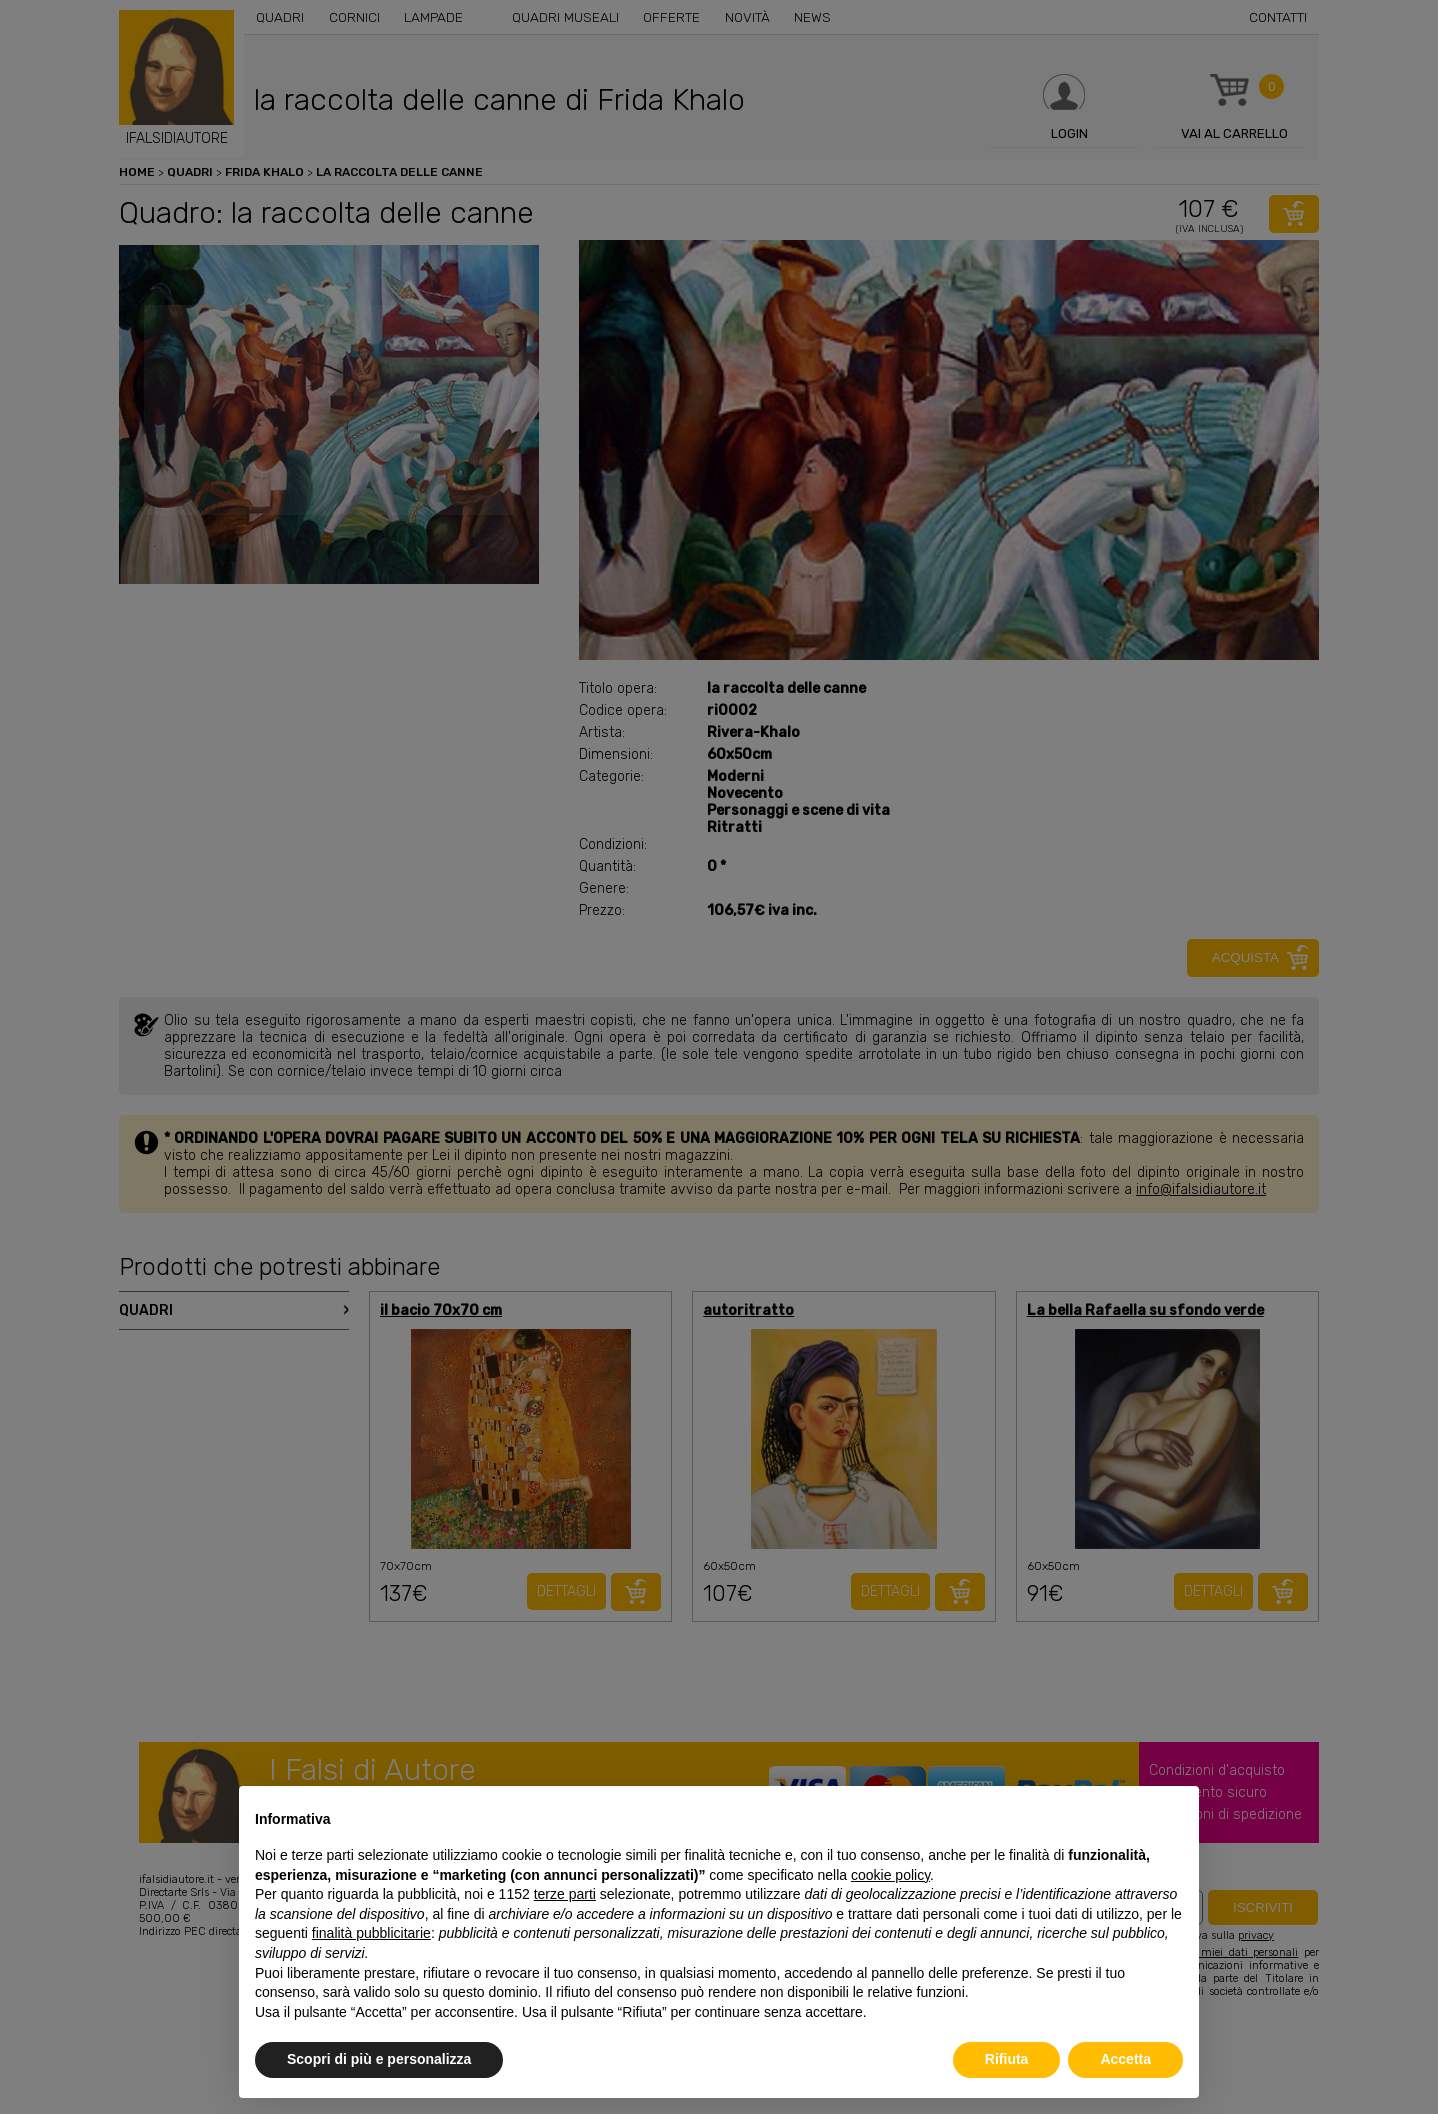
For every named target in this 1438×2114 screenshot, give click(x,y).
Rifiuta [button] (1007, 2059)
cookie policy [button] (890, 1875)
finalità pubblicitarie (371, 1933)
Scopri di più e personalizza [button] (379, 2059)
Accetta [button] (1125, 2059)
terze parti (565, 1894)
